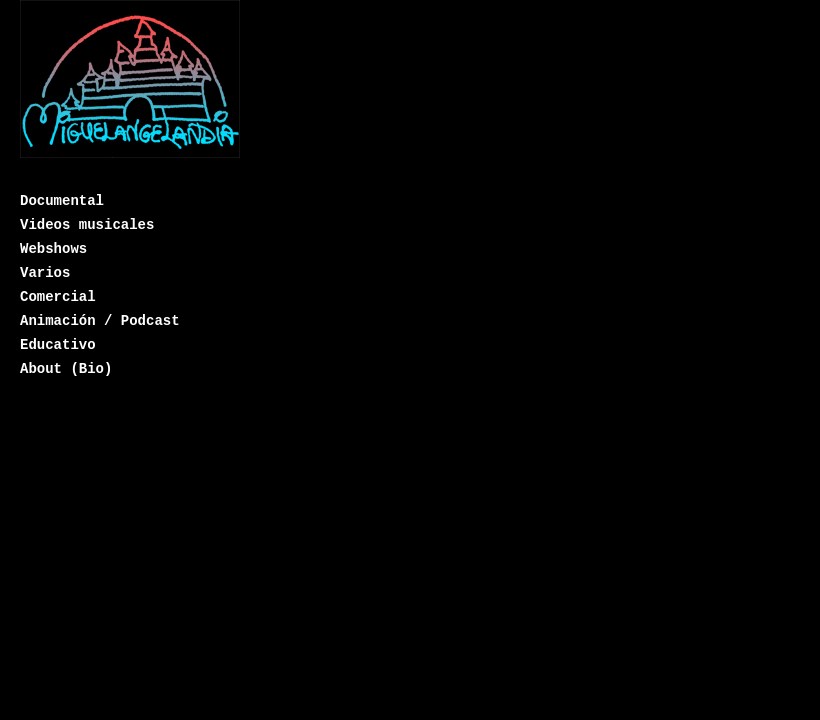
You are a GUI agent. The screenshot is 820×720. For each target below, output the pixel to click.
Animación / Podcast (100, 321)
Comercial (58, 297)
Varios (45, 273)
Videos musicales (87, 225)
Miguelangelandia (130, 92)
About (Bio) (66, 369)
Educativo (58, 345)
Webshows (53, 249)
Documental (62, 201)
